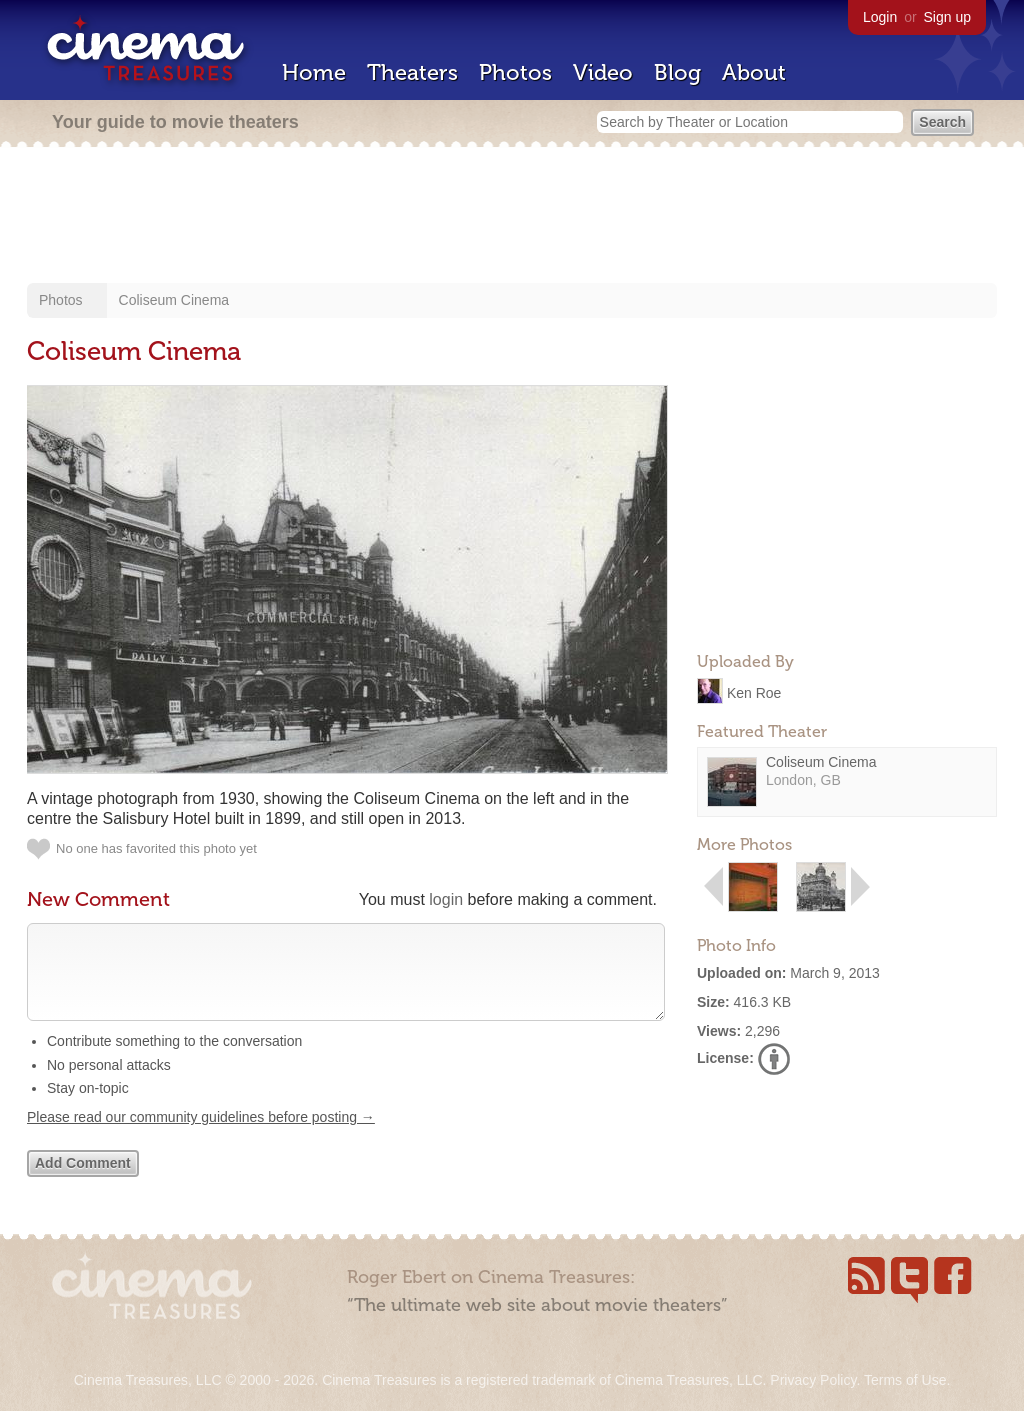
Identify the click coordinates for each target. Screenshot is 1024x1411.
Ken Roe (754, 692)
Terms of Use (905, 1380)
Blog (677, 72)
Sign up (947, 17)
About (754, 72)
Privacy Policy (813, 1380)
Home (314, 72)
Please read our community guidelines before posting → (201, 1137)
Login (880, 17)
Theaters (412, 72)
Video (603, 72)
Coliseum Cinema (174, 300)
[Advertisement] (512, 217)
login (446, 899)
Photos (515, 72)
